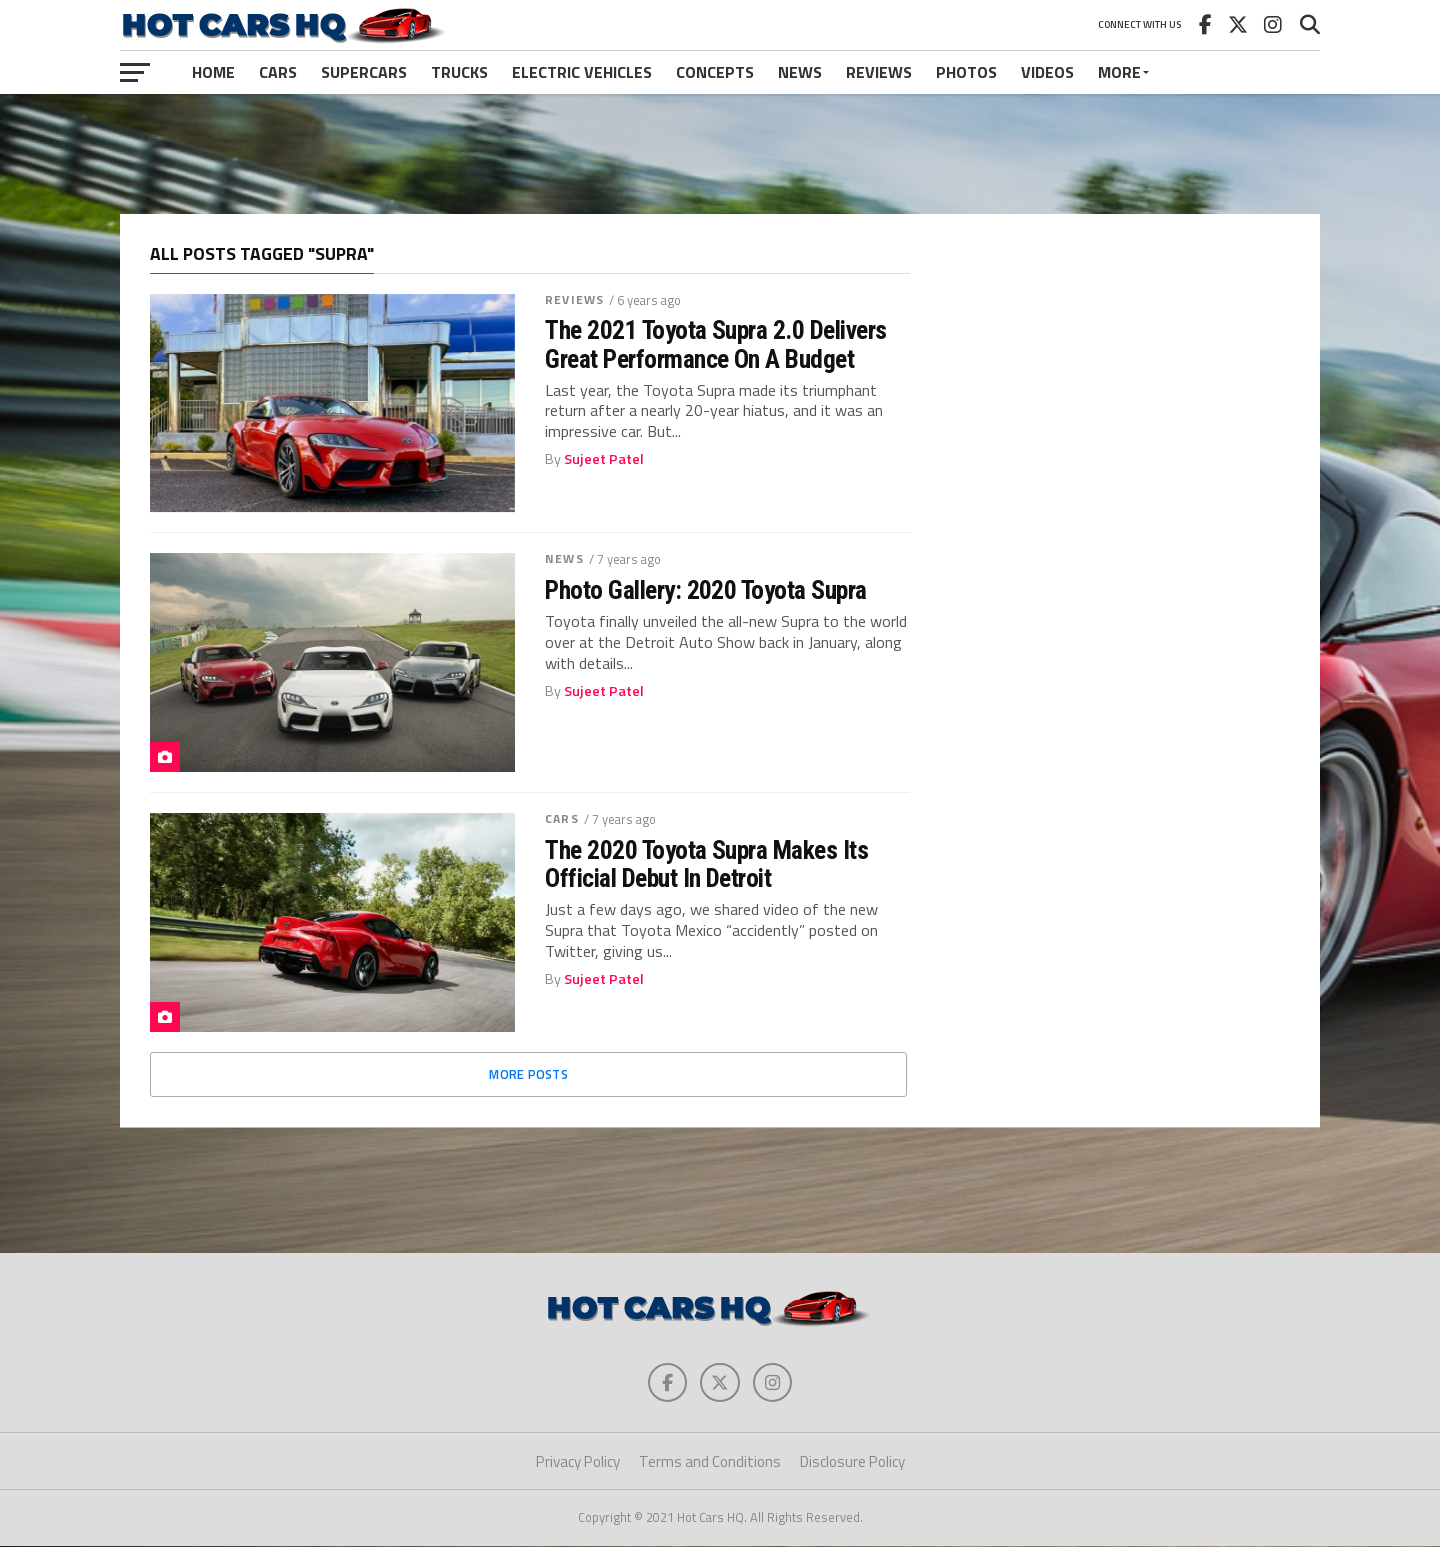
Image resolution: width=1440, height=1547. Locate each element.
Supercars (364, 72)
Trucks (459, 72)
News (800, 72)
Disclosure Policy (852, 1462)
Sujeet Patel (604, 459)
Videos (1047, 72)
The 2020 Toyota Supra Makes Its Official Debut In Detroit (706, 864)
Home (213, 72)
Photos (966, 72)
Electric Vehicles (582, 72)
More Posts (528, 1074)
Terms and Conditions (710, 1462)
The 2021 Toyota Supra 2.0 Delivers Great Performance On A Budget (716, 344)
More (1119, 72)
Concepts (715, 72)
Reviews (879, 72)
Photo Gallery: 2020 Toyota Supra (706, 590)
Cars (278, 72)
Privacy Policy (578, 1462)
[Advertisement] (720, 154)
